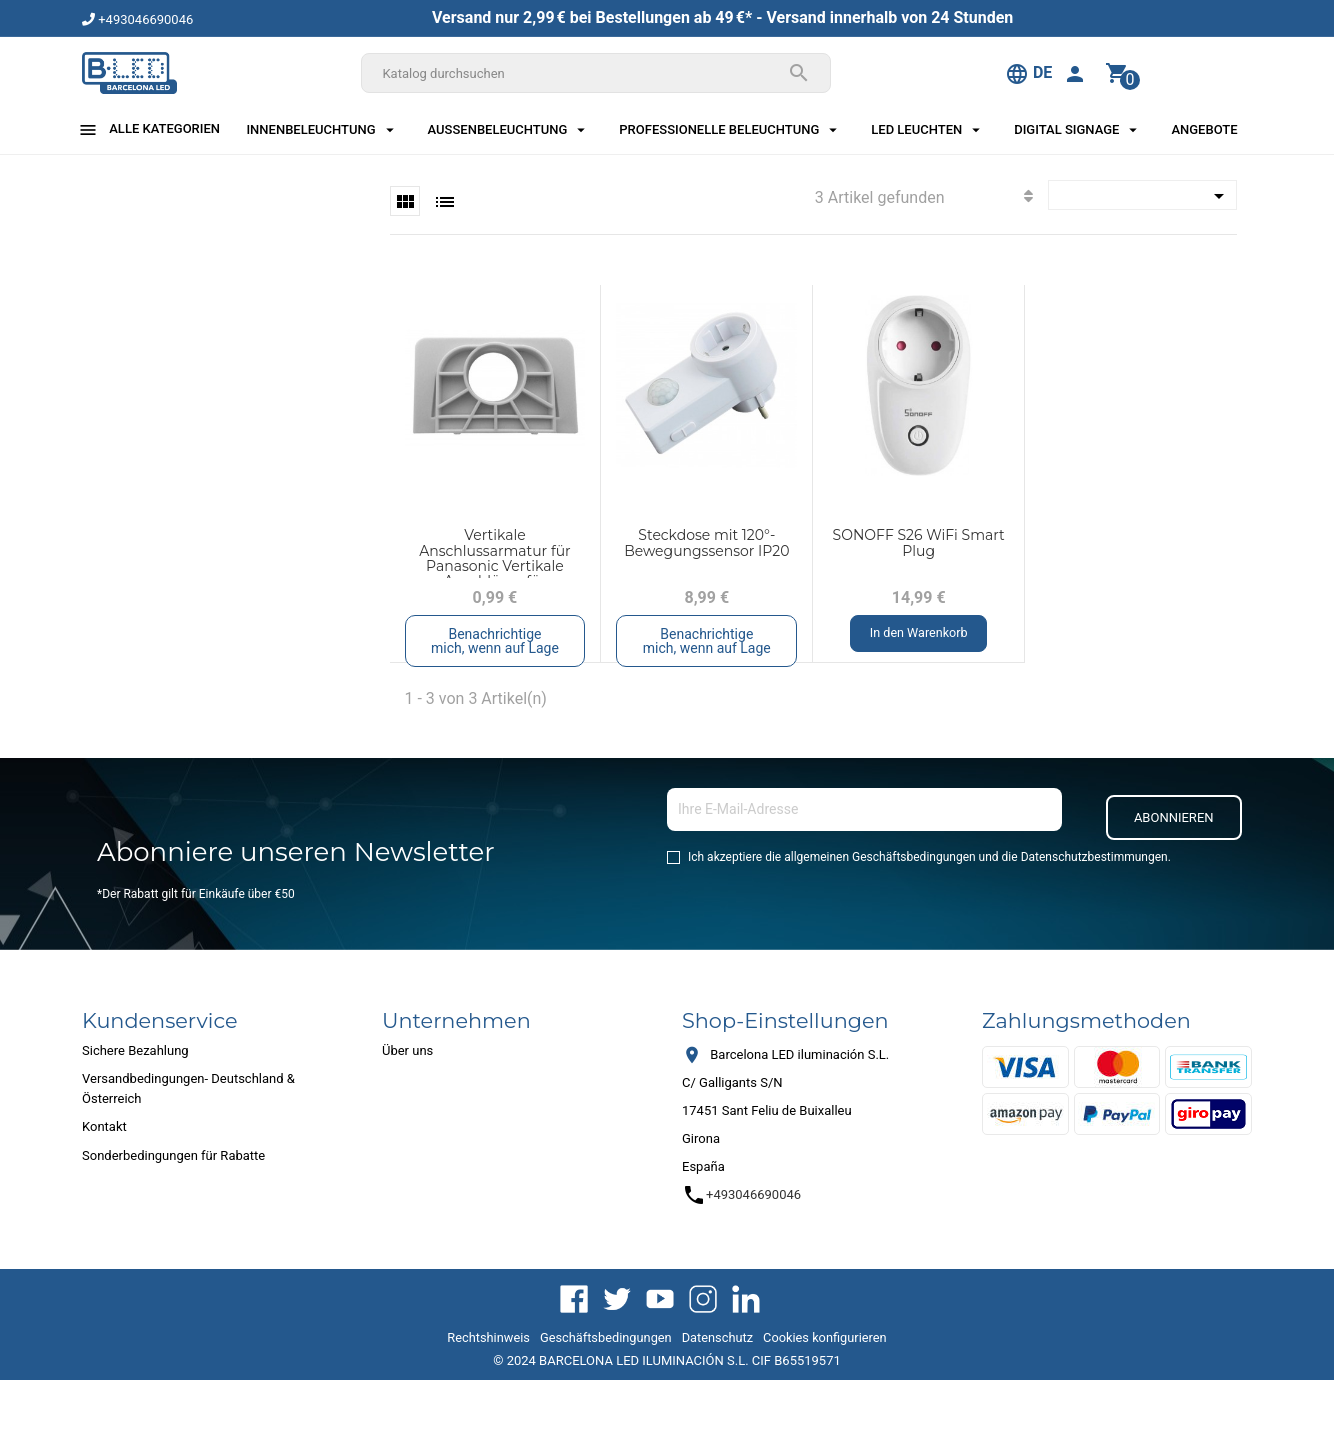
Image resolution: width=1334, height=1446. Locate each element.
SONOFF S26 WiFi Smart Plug (919, 542)
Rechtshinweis (488, 1337)
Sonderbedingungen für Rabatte (173, 1155)
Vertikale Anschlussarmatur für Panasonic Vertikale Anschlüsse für (494, 558)
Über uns (407, 1050)
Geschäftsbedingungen (606, 1337)
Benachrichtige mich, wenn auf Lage (495, 641)
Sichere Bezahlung (135, 1050)
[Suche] (596, 73)
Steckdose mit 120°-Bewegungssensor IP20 (706, 542)
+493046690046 (137, 19)
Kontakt (104, 1126)
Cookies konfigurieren (825, 1337)
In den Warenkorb (918, 634)
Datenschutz (717, 1337)
